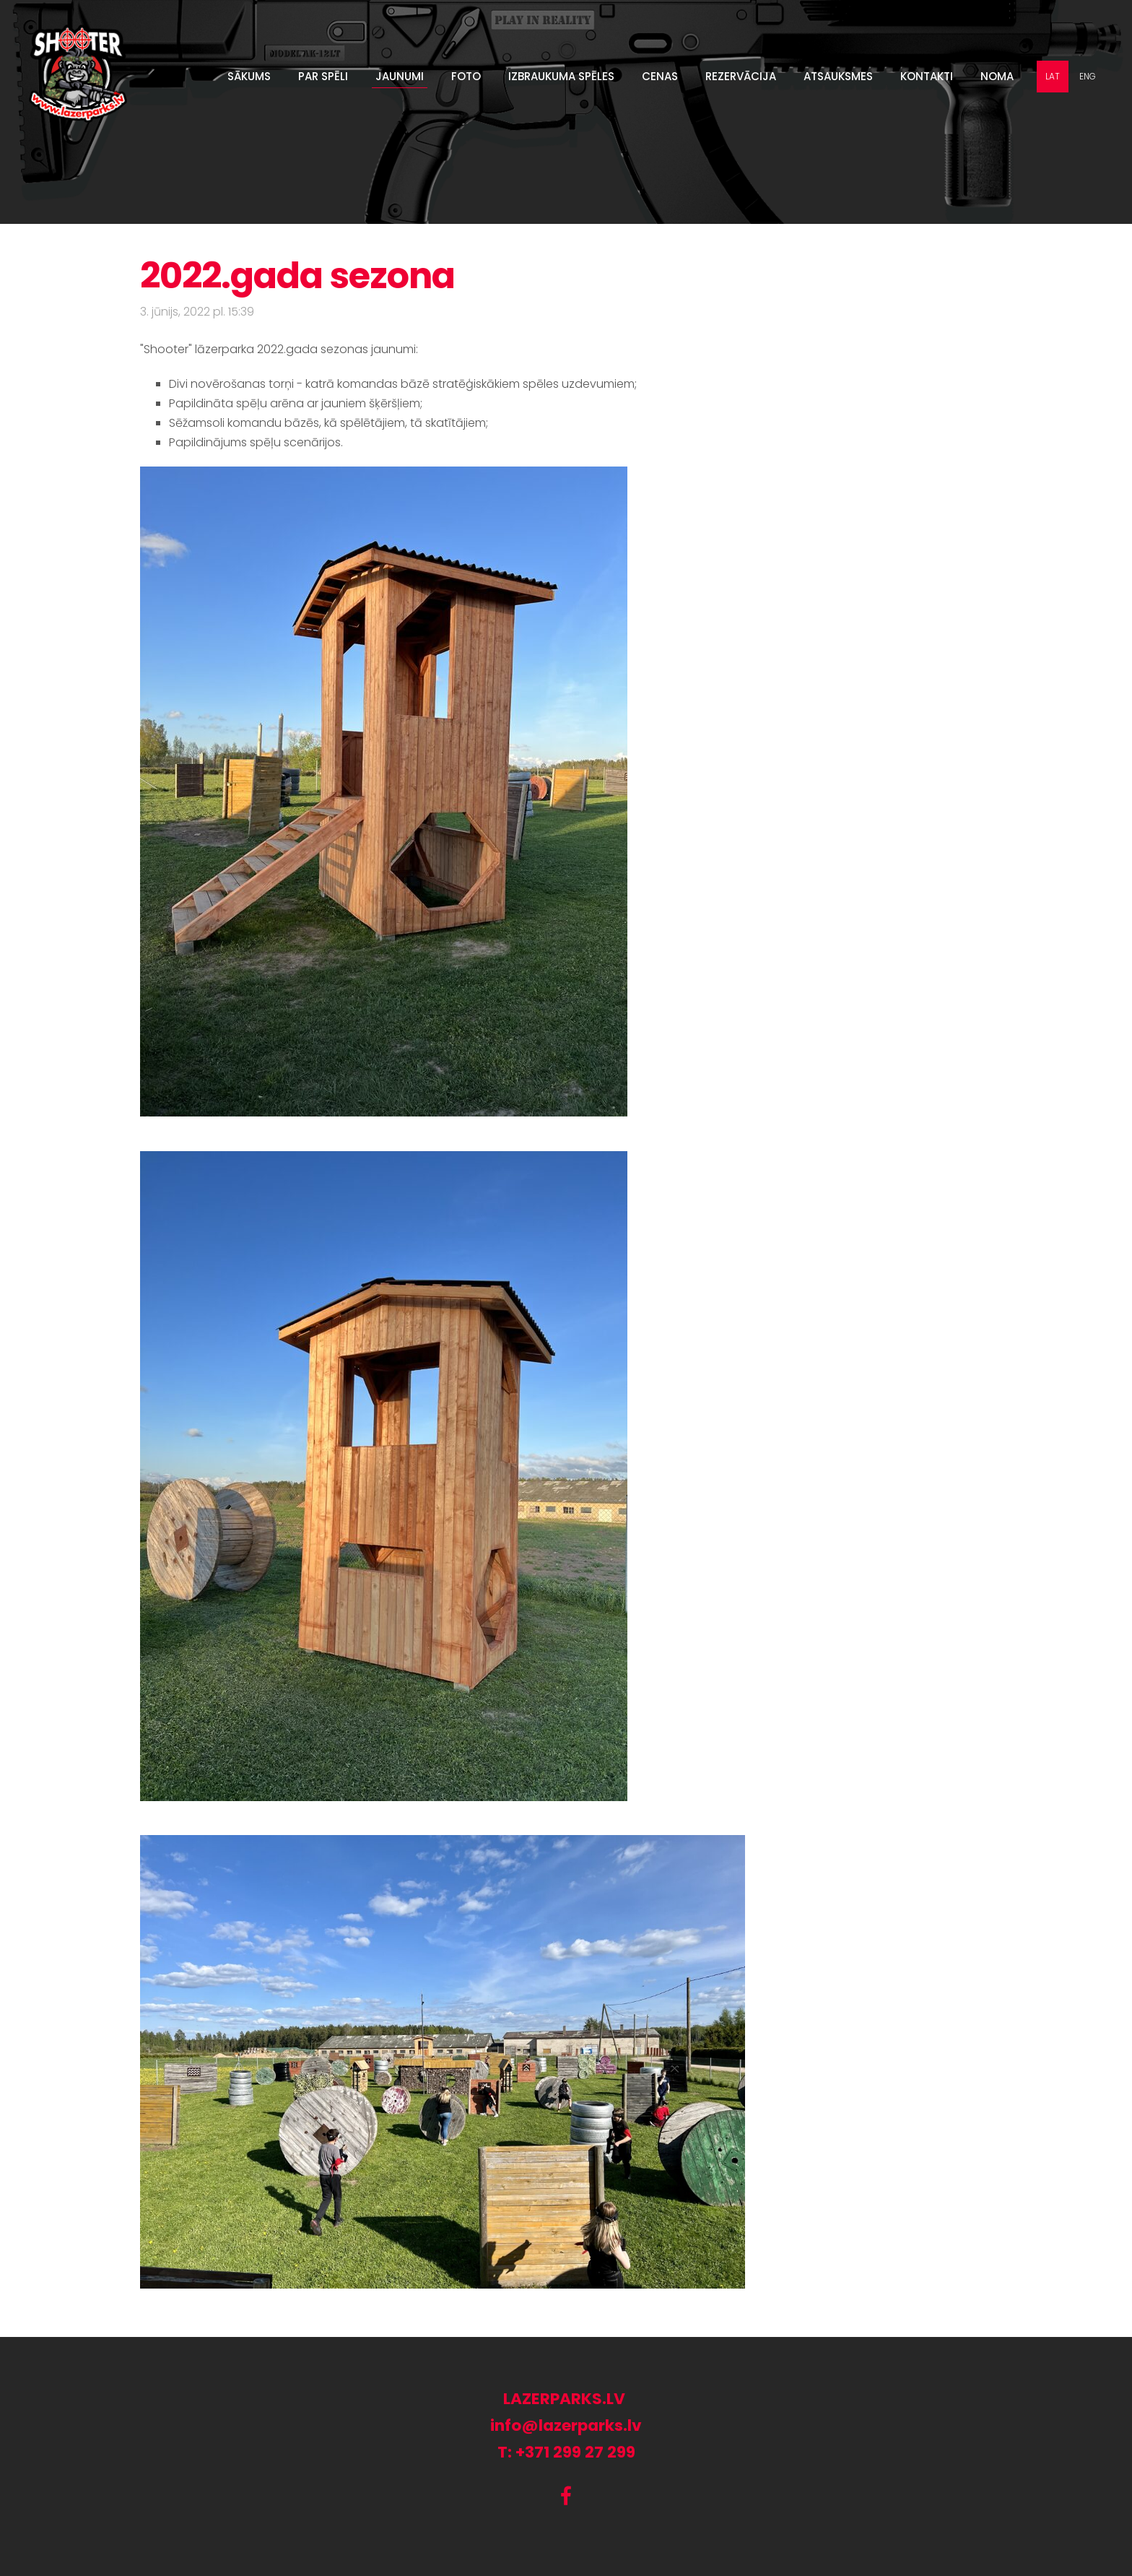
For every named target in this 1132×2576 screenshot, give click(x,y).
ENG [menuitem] (1087, 76)
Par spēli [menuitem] (323, 76)
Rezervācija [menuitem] (740, 76)
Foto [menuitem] (466, 76)
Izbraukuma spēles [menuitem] (561, 76)
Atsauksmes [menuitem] (838, 76)
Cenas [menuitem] (660, 76)
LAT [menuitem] (1052, 76)
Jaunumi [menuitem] (399, 76)
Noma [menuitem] (997, 76)
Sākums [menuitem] (249, 76)
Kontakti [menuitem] (926, 76)
